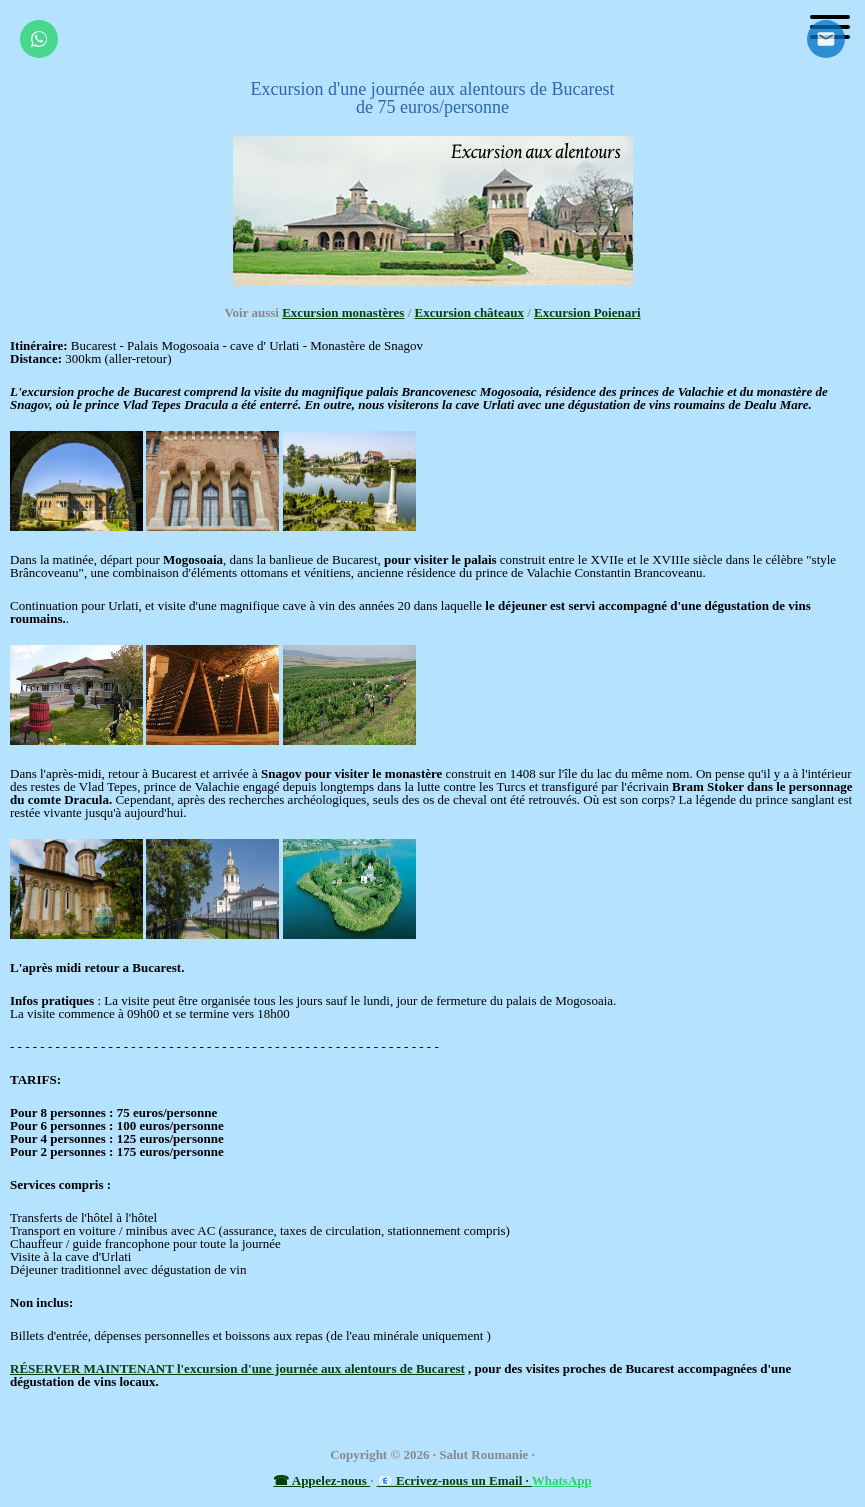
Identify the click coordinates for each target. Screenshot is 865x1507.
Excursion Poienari (587, 312)
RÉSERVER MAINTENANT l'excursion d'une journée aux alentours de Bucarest (237, 1368)
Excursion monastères (343, 312)
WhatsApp (562, 1480)
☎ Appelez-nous (321, 1480)
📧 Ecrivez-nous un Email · (454, 1480)
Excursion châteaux (469, 312)
